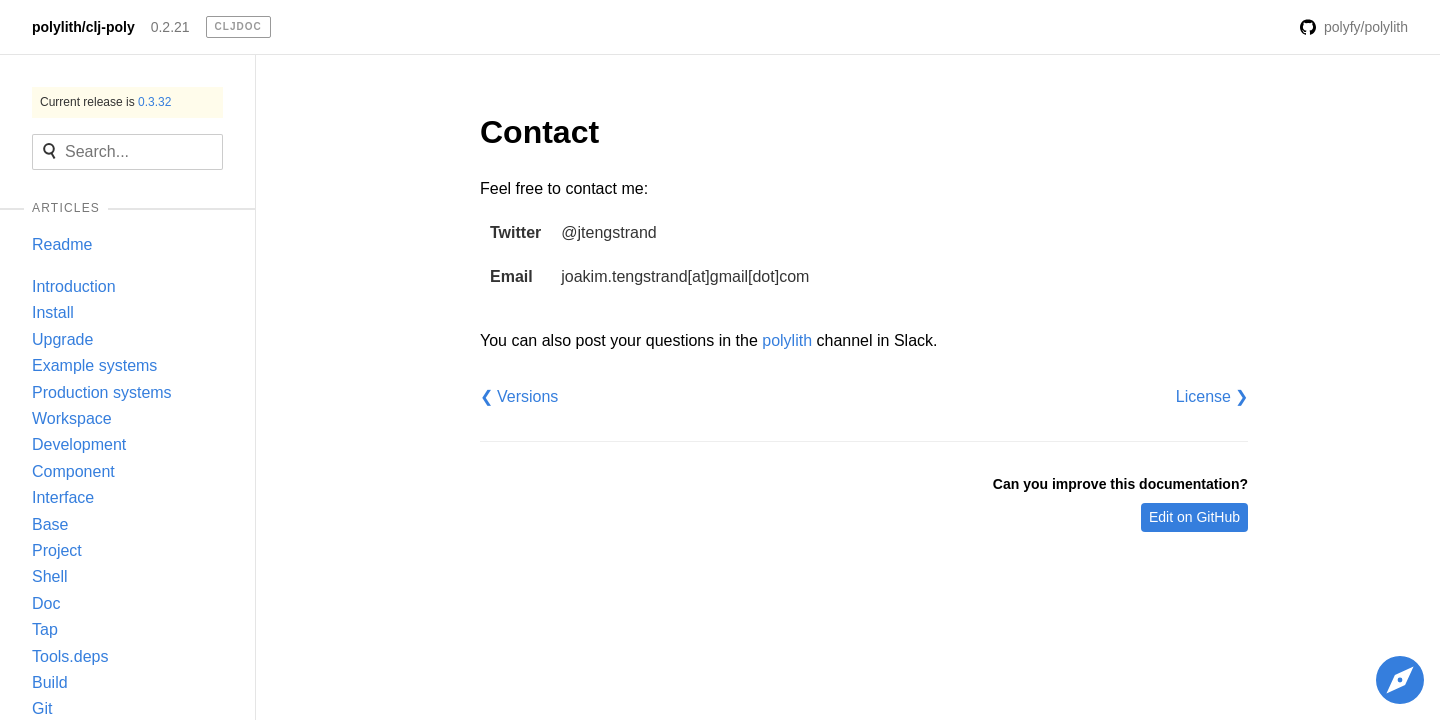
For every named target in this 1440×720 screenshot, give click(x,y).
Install (53, 312)
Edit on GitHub (1194, 517)
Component (73, 471)
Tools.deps (70, 656)
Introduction (74, 286)
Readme (62, 244)
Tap (45, 629)
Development (79, 444)
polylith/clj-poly (83, 27)
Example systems (94, 365)
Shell (50, 576)
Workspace (72, 418)
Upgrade (62, 339)
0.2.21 (170, 27)
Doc (46, 603)
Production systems (102, 392)
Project (57, 550)
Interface (63, 497)
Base (50, 524)
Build (50, 682)
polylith (787, 340)
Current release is (105, 102)
